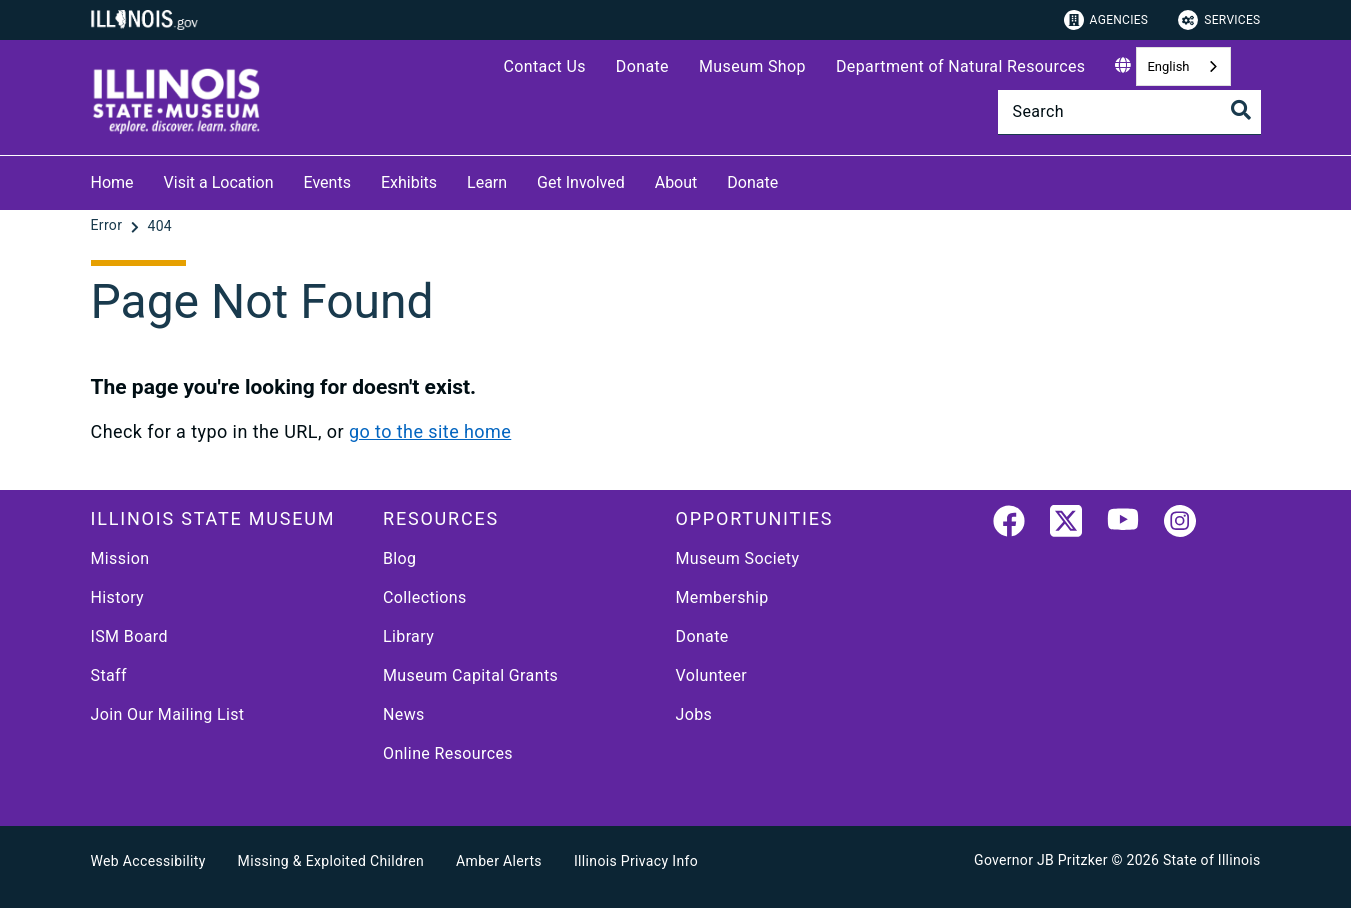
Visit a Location (219, 182)
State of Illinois (1212, 860)
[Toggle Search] (1241, 110)
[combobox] (1183, 66)
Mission (120, 558)
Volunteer (712, 675)
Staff (109, 675)
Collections (425, 597)
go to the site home (430, 431)
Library (408, 636)
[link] (1009, 525)
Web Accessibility (148, 861)
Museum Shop (752, 66)
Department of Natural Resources (961, 66)
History (118, 597)
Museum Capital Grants (470, 675)
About (676, 182)
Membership (722, 597)
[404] (159, 226)
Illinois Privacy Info (636, 861)
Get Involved (581, 182)
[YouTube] (1123, 525)
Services (1219, 20)
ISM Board (129, 636)
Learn (487, 182)
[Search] (1129, 112)
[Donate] (793, 179)
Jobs (694, 714)
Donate (642, 66)
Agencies (1106, 20)
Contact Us (544, 66)
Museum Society (738, 558)
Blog (400, 558)
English (1168, 66)
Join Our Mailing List (168, 714)
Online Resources (448, 753)
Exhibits (409, 182)
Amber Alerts (499, 861)
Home (112, 182)
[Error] (109, 226)
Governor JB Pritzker (1041, 860)
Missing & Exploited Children (331, 861)
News (404, 714)
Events (327, 182)
